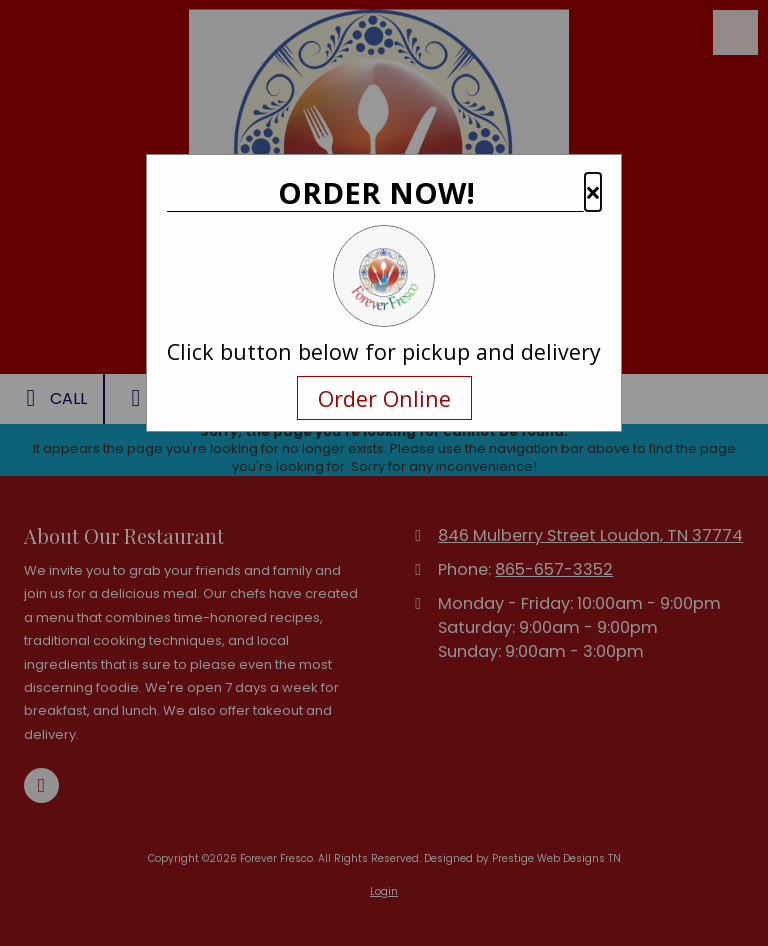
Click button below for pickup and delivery (384, 352)
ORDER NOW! (376, 193)
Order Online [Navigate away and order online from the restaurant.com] (384, 397)
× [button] (593, 192)
